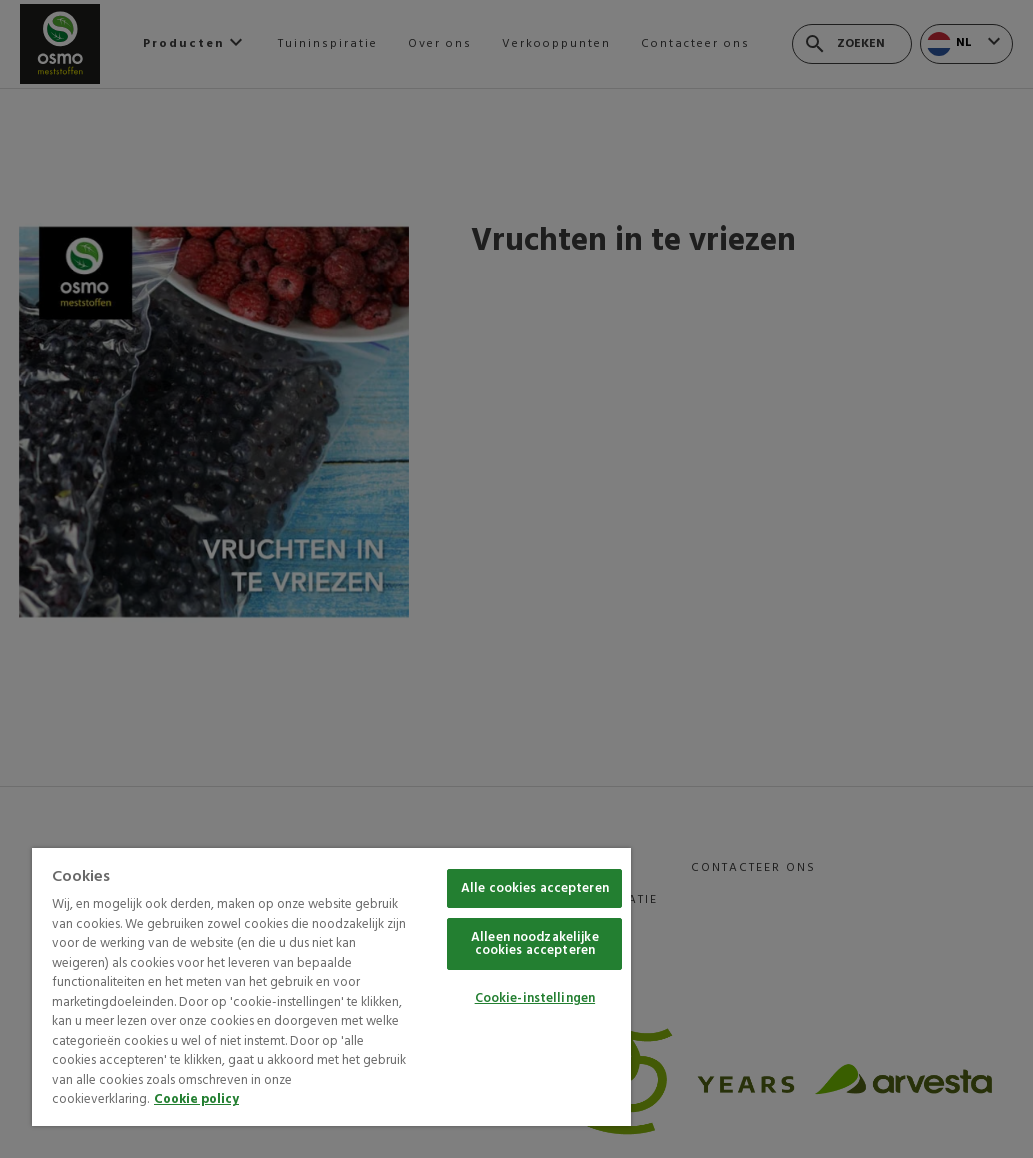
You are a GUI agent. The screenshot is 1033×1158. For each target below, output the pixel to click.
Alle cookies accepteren (535, 888)
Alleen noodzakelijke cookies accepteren (535, 944)
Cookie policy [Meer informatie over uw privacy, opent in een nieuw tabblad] (196, 1099)
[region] (331, 987)
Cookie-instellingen (535, 998)
